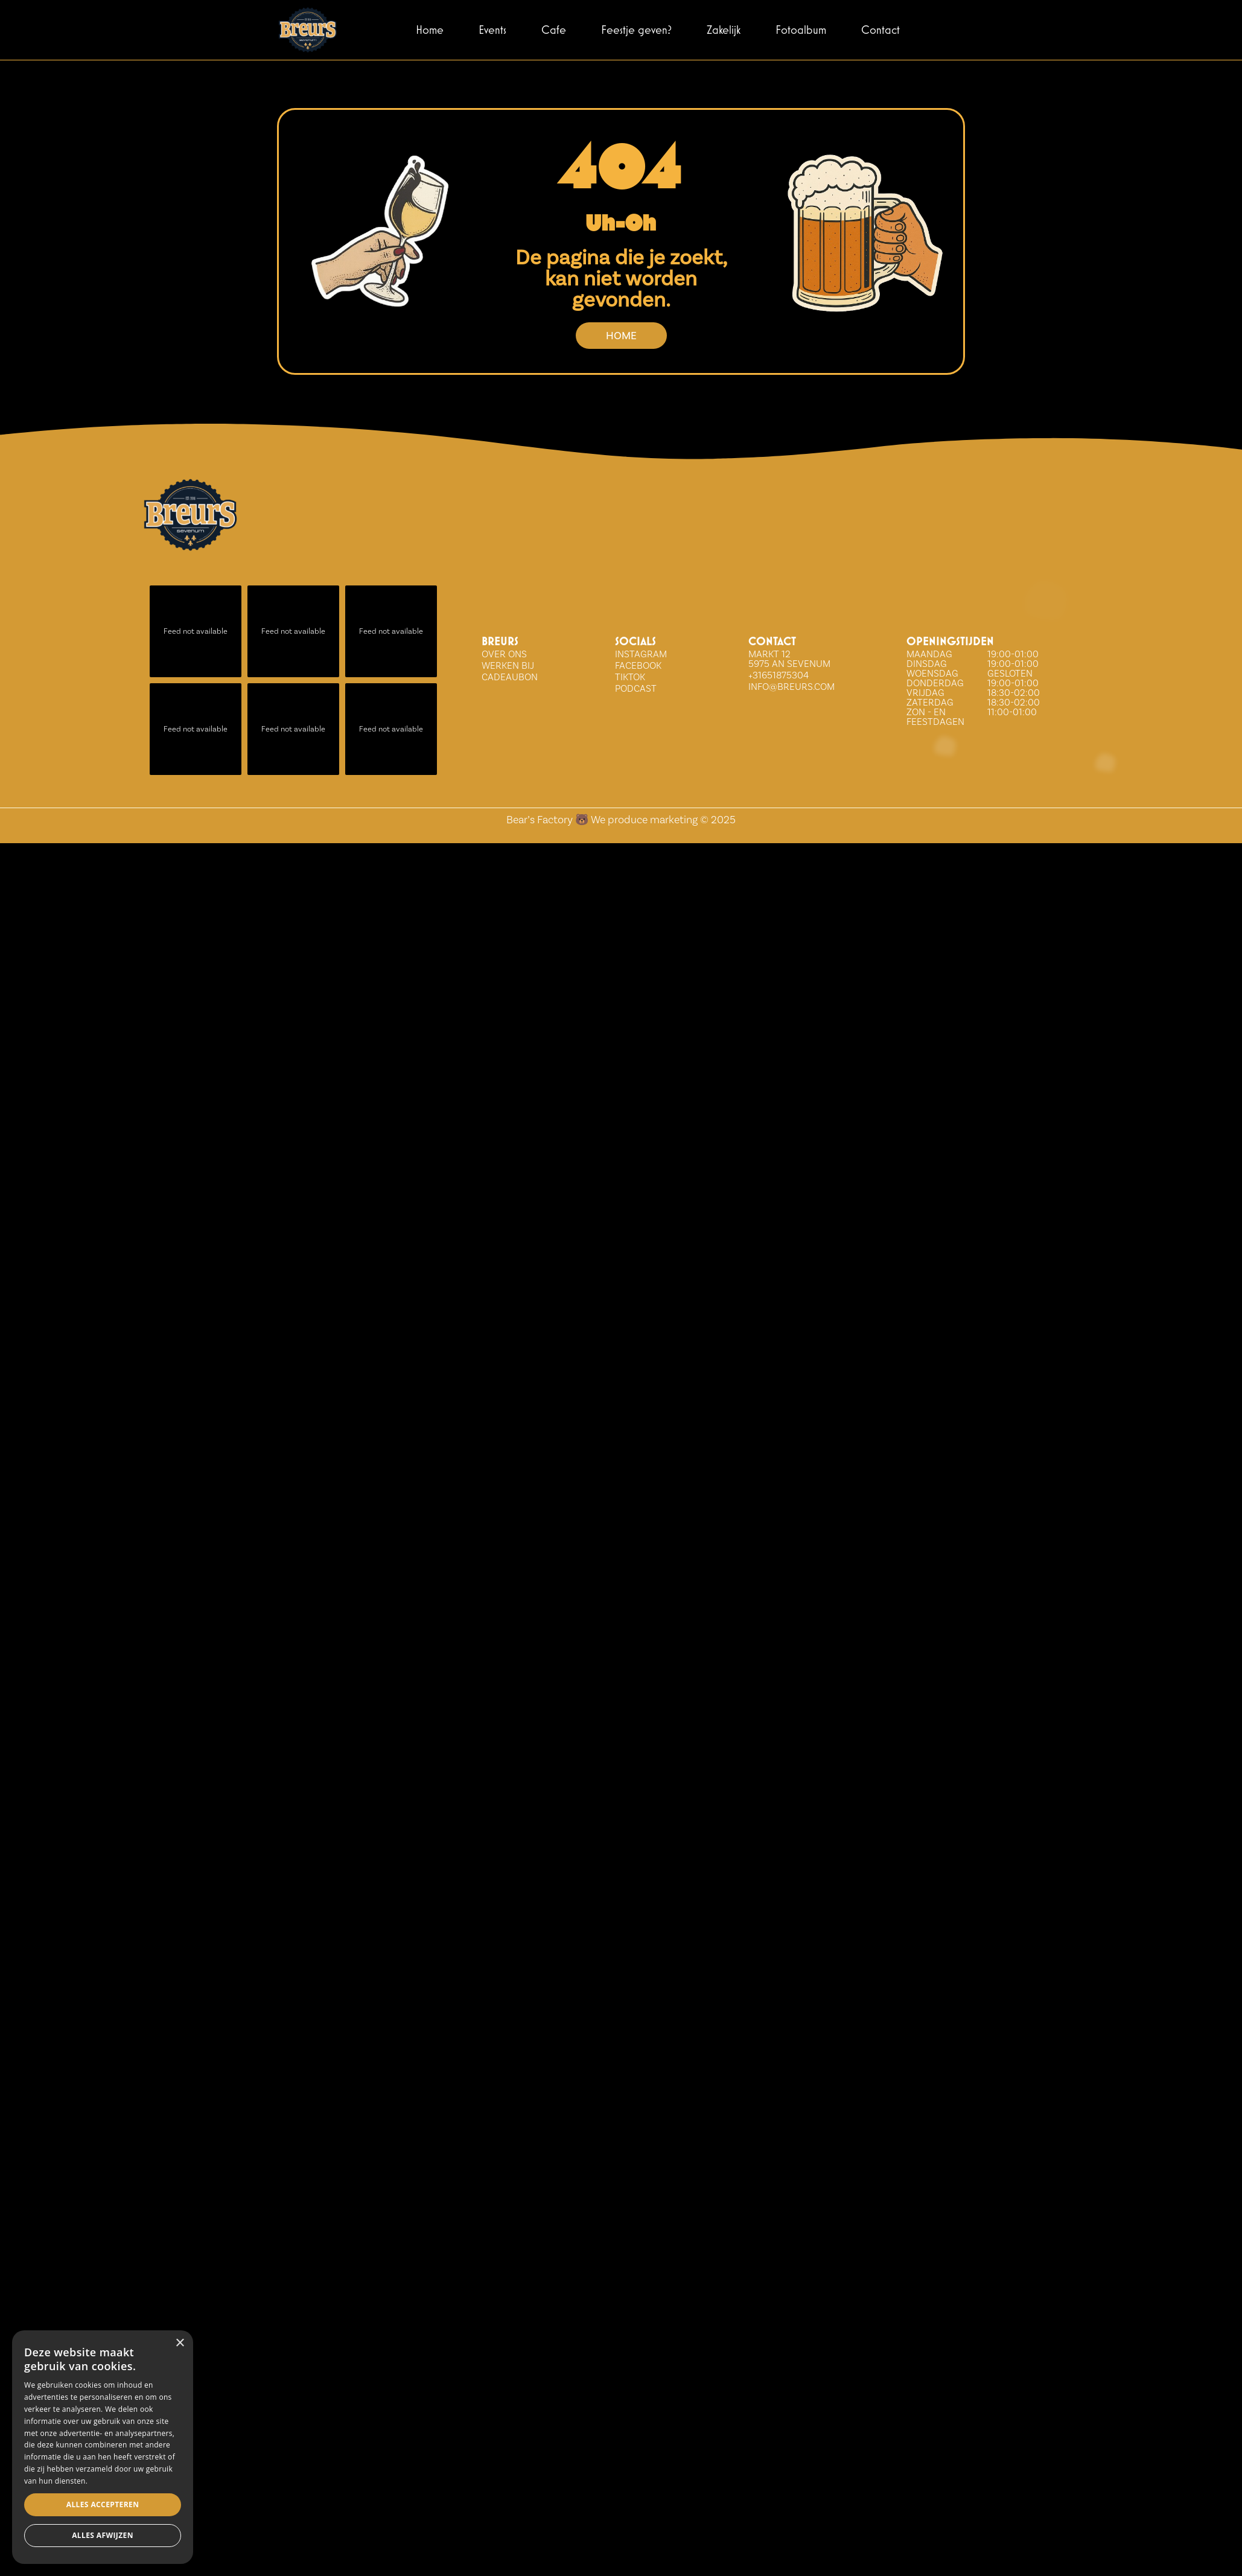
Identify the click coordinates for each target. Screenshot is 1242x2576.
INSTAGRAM (641, 654)
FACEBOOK (638, 665)
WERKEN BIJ (508, 665)
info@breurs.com (791, 686)
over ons (504, 654)
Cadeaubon (510, 677)
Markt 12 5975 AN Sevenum (789, 658)
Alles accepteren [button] (102, 2504)
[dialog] (102, 2447)
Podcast (636, 688)
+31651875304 (778, 675)
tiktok (630, 677)
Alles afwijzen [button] (102, 2535)
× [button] (179, 2343)
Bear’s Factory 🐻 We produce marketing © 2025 (621, 819)
